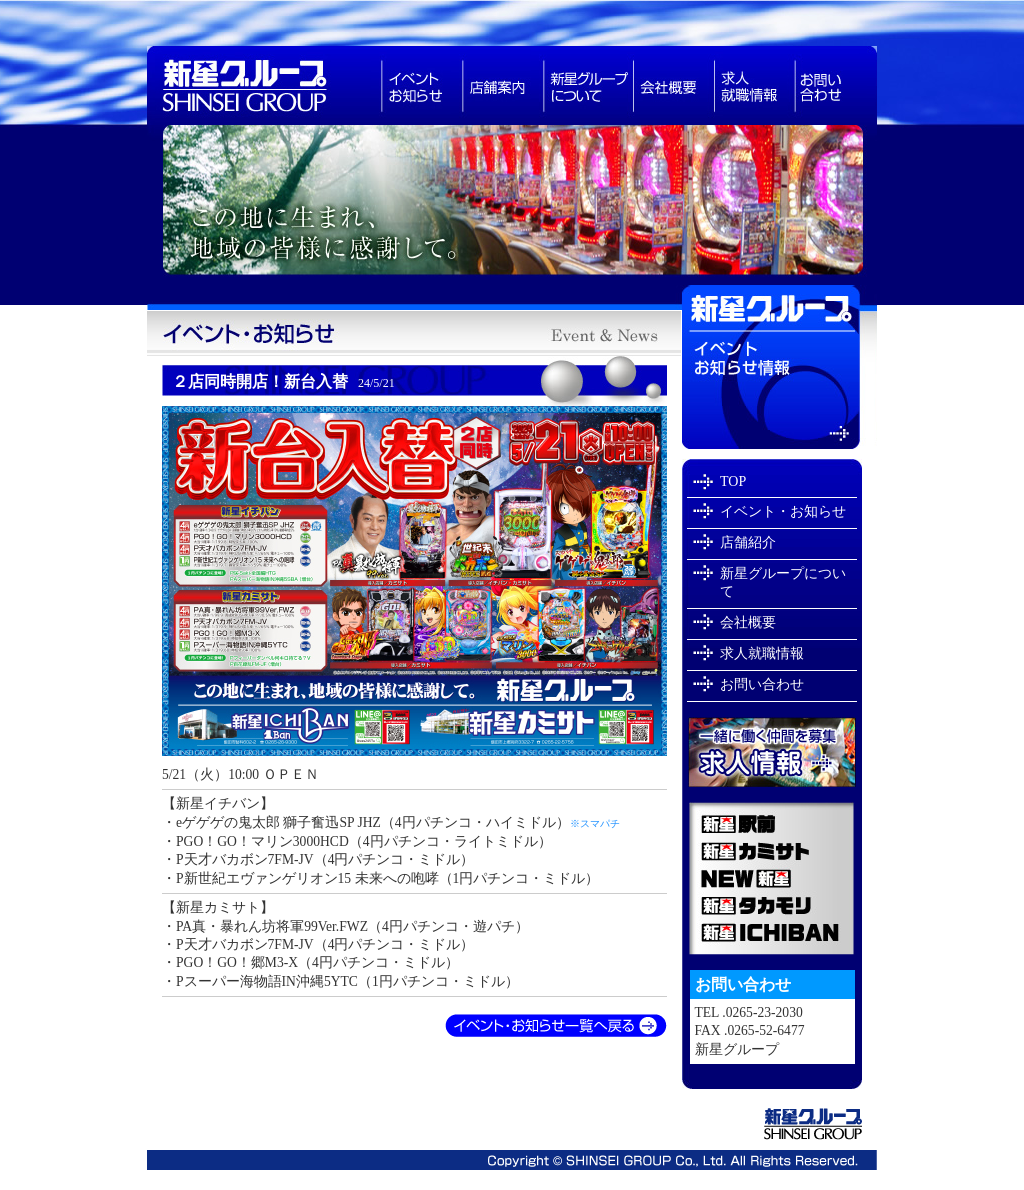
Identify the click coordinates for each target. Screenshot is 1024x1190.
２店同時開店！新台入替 (283, 381)
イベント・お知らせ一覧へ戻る (556, 1026)
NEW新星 (772, 878)
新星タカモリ (772, 905)
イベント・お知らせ (783, 511)
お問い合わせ (836, 85)
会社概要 (673, 85)
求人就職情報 (754, 85)
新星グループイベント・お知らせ (414, 333)
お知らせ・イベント (421, 85)
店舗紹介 (748, 542)
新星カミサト (772, 851)
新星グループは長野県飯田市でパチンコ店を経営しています (512, 205)
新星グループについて (588, 85)
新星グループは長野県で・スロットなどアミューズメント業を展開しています (264, 85)
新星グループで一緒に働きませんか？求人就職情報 (772, 752)
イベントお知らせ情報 (779, 367)
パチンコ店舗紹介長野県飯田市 (502, 85)
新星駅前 (772, 819)
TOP (733, 481)
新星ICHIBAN (772, 937)
